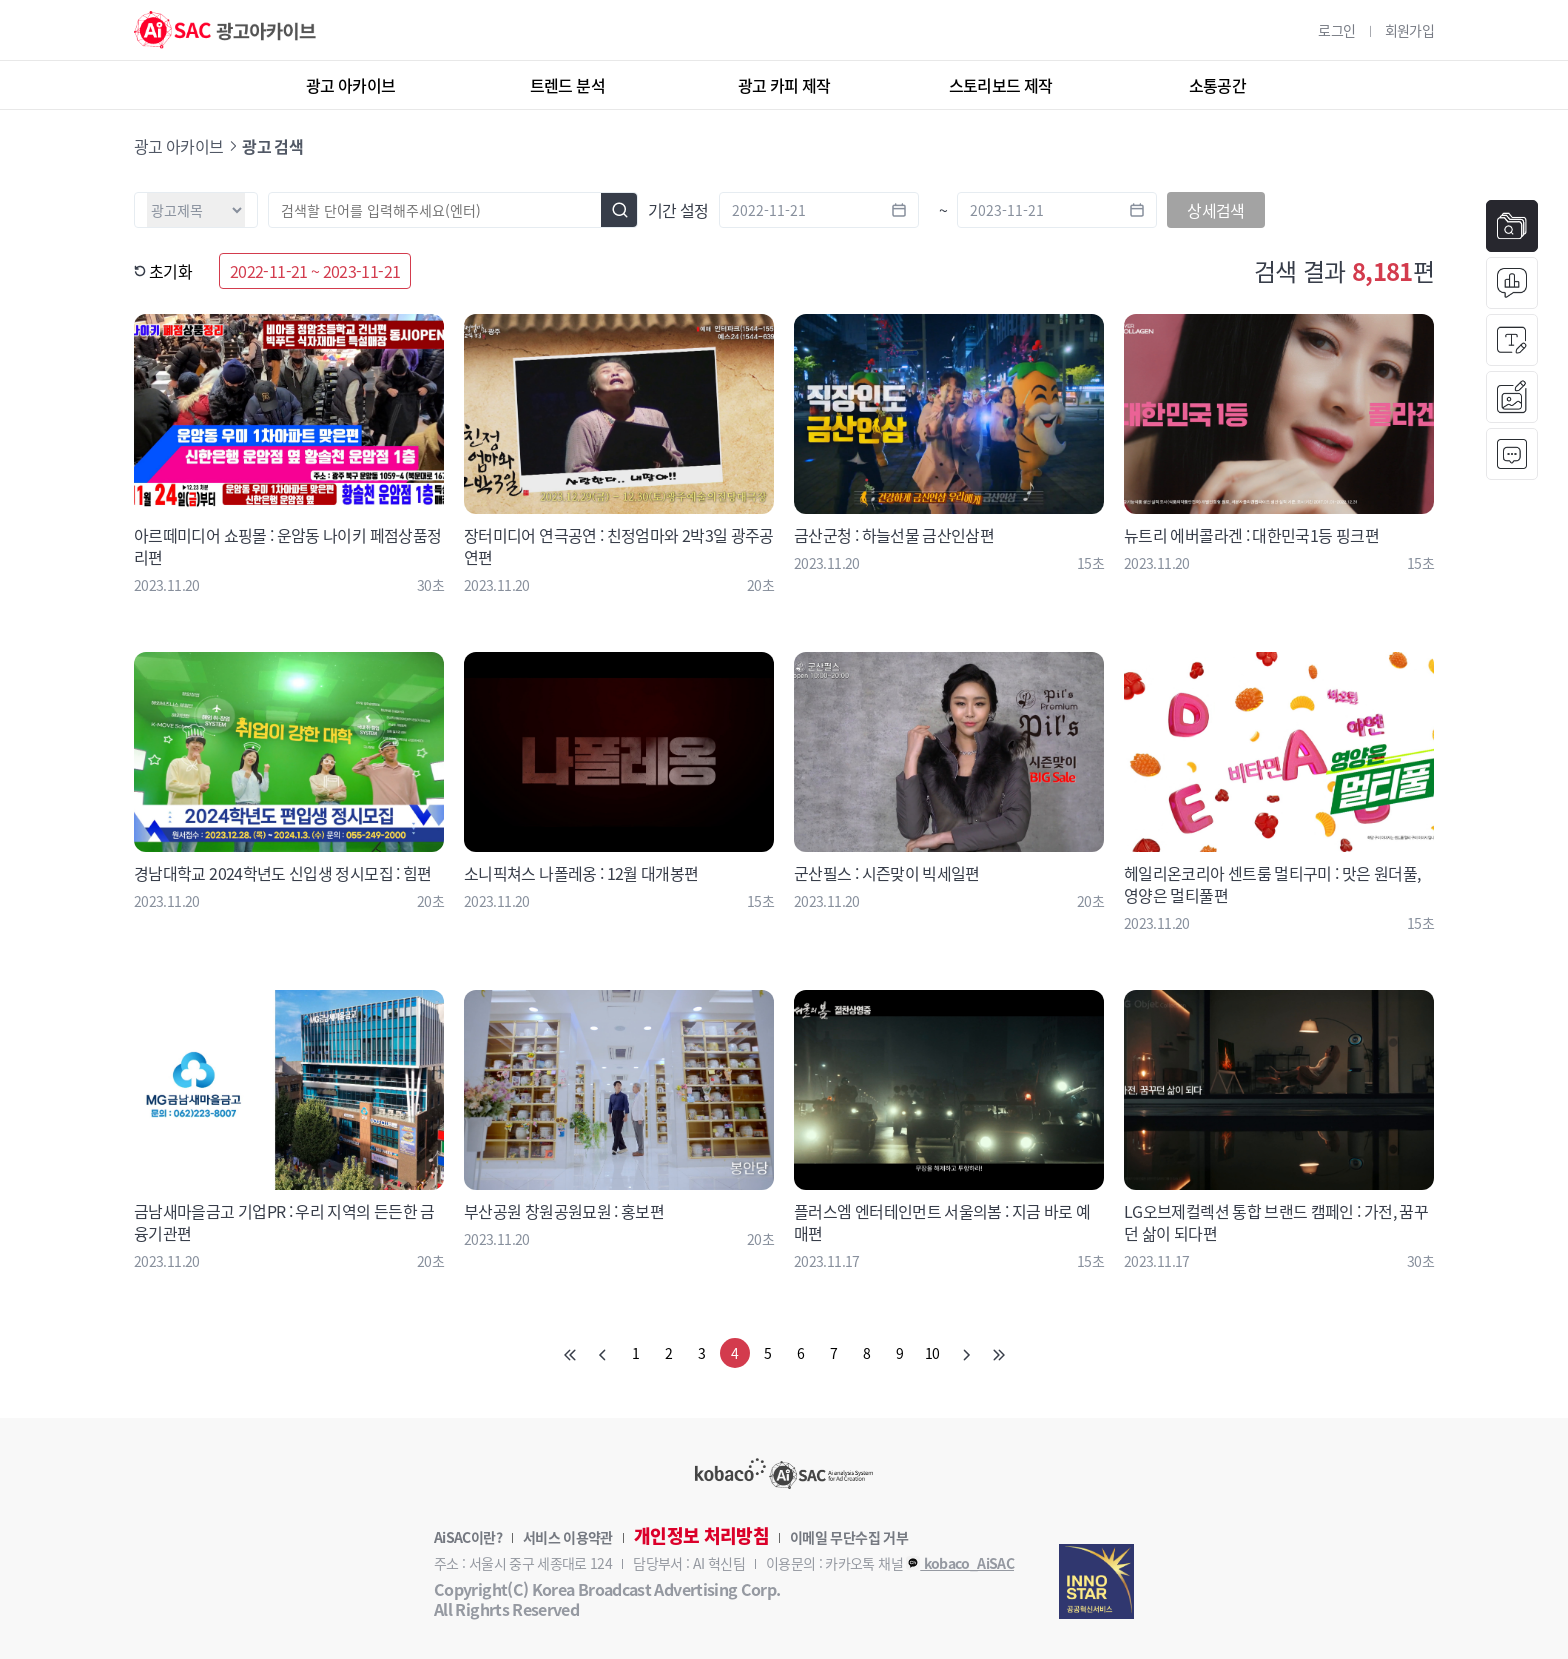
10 (932, 1353)
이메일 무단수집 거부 (849, 1537)
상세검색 (1215, 210)
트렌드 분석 (567, 85)
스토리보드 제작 (1001, 85)
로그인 (1336, 30)
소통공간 (1217, 85)
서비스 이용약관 (568, 1537)
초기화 (163, 271)
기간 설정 (678, 210)
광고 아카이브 (351, 85)
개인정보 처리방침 (701, 1536)
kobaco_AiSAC (960, 1563)
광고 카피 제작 (784, 85)
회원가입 (1409, 30)
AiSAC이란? (468, 1537)
